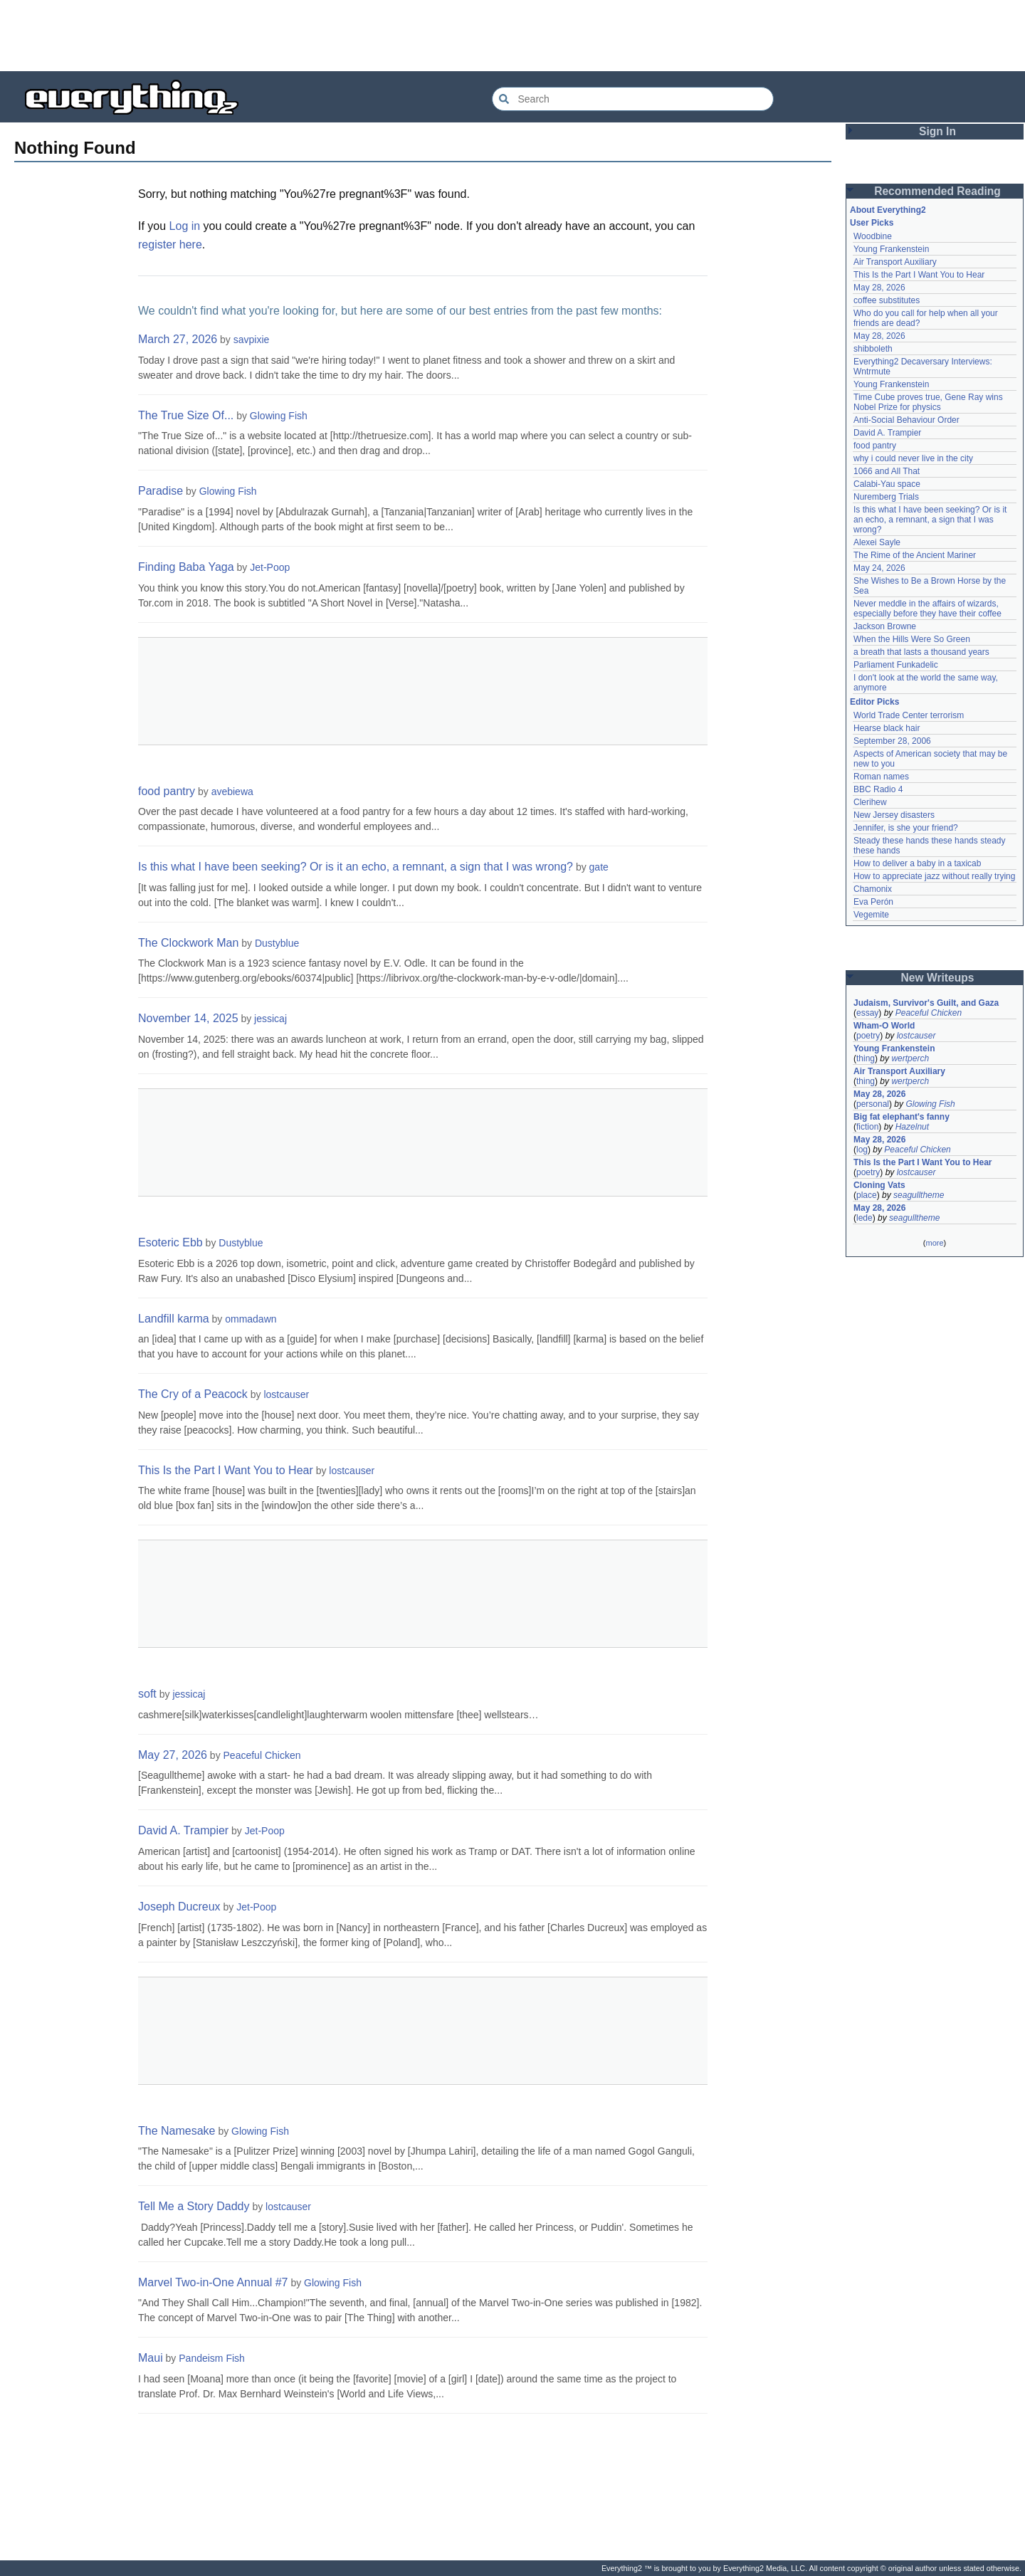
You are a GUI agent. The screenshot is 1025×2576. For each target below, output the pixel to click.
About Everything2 (888, 210)
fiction (867, 1127)
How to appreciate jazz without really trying (934, 876)
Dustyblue (277, 943)
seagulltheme (918, 1195)
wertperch (910, 1058)
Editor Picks (874, 702)
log (862, 1150)
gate (599, 867)
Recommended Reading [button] (937, 191)
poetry (868, 1036)
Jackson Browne (884, 626)
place (866, 1195)
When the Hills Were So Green (911, 639)
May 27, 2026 (172, 1755)
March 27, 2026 (177, 339)
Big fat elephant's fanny (901, 1117)
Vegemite (871, 915)
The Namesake (177, 2131)
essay (867, 1013)
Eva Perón (873, 902)
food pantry (166, 791)
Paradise (160, 491)
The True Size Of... (185, 415)
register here (170, 244)
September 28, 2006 (892, 741)
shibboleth (873, 349)
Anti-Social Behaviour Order (906, 420)
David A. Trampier (183, 1830)
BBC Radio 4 (878, 789)
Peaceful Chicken (262, 1755)
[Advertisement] (512, 36)
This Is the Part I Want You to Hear (225, 1470)
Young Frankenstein (891, 249)
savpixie (251, 339)
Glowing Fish (279, 415)
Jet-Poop (270, 567)
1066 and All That (886, 471)
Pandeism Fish (212, 2358)
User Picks (871, 223)
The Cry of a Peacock (193, 1394)
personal (872, 1104)
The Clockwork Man (188, 943)
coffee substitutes (886, 300)
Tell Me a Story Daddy (194, 2206)
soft (147, 1694)
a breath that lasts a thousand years (921, 652)
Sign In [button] (937, 131)
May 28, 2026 (879, 288)
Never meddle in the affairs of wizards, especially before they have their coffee (927, 609)
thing (865, 1058)
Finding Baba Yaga (186, 567)
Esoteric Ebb (170, 1242)
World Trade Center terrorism (908, 715)
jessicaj (270, 1018)
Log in (185, 226)
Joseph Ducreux (179, 1907)
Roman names (881, 777)
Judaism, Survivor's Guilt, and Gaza (926, 1003)
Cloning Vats (879, 1185)
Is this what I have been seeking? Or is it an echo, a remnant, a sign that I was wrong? (355, 867)
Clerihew (870, 802)
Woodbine (872, 236)
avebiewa (232, 791)
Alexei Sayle (876, 542)
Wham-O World (884, 1026)
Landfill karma (173, 1319)
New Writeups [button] (937, 978)
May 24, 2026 (879, 568)
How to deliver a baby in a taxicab (917, 863)
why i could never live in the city (913, 458)
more (934, 1243)
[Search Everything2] (633, 99)
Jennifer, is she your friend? (905, 828)
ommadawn (250, 1319)
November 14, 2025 (188, 1018)
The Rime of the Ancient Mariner (914, 555)
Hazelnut (912, 1127)
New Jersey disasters (894, 815)
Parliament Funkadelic (895, 665)
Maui (150, 2358)
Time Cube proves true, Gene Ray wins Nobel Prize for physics (929, 402)
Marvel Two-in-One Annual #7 (213, 2282)
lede (864, 1218)
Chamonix (872, 889)
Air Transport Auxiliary (895, 262)
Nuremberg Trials (886, 497)
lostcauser (286, 1394)
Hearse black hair (886, 728)
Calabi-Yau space (886, 484)
